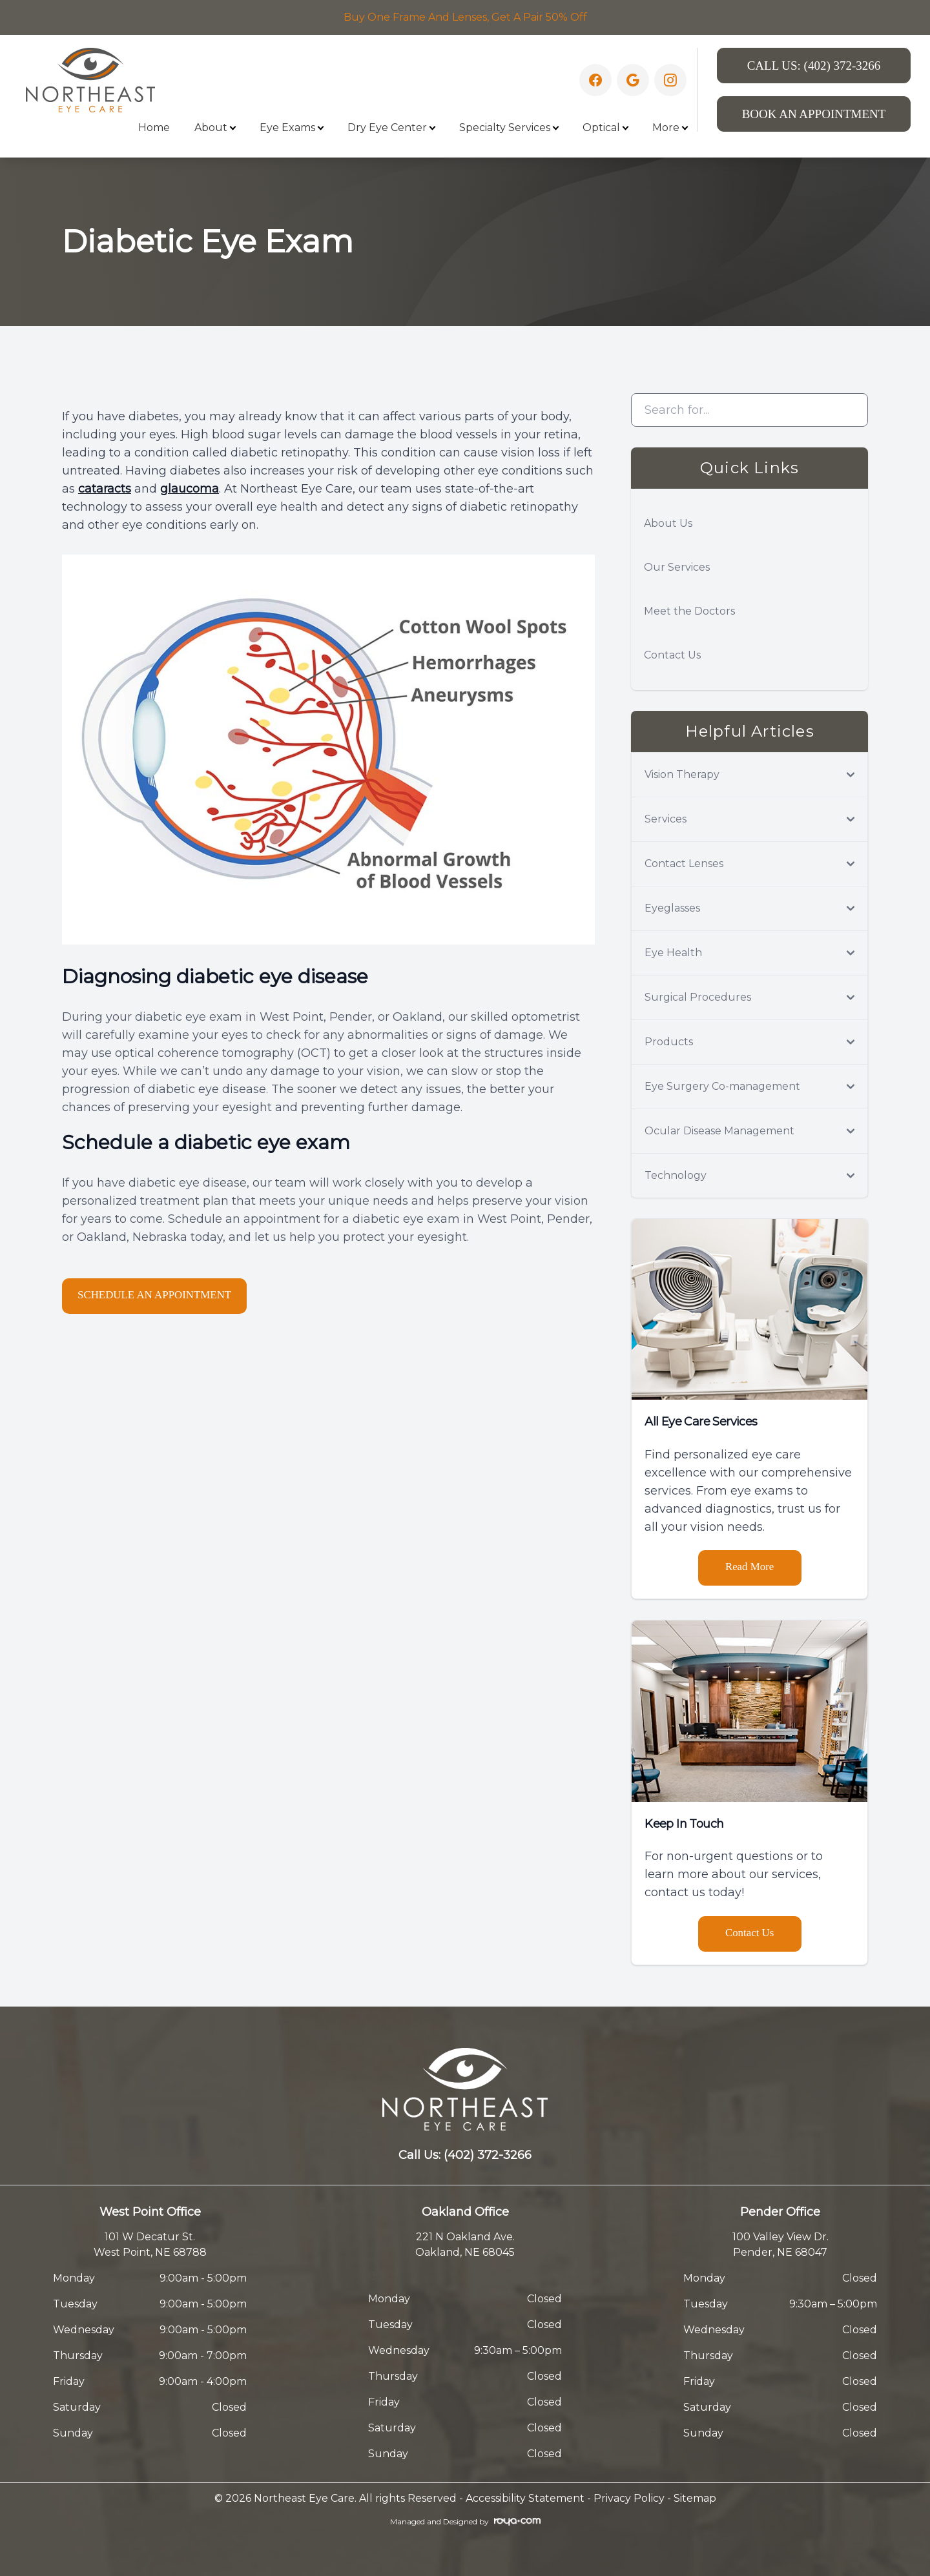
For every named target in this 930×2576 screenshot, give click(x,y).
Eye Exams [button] (291, 127)
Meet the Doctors (689, 611)
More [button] (669, 127)
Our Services (677, 567)
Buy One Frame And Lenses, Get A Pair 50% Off (465, 17)
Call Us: (814, 65)
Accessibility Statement (525, 2498)
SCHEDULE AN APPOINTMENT (164, 1295)
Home (154, 127)
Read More (749, 1566)
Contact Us (672, 655)
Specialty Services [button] (508, 127)
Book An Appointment (814, 114)
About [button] (214, 127)
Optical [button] (605, 127)
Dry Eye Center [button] (391, 127)
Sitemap (695, 2498)
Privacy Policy (629, 2498)
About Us (668, 523)
